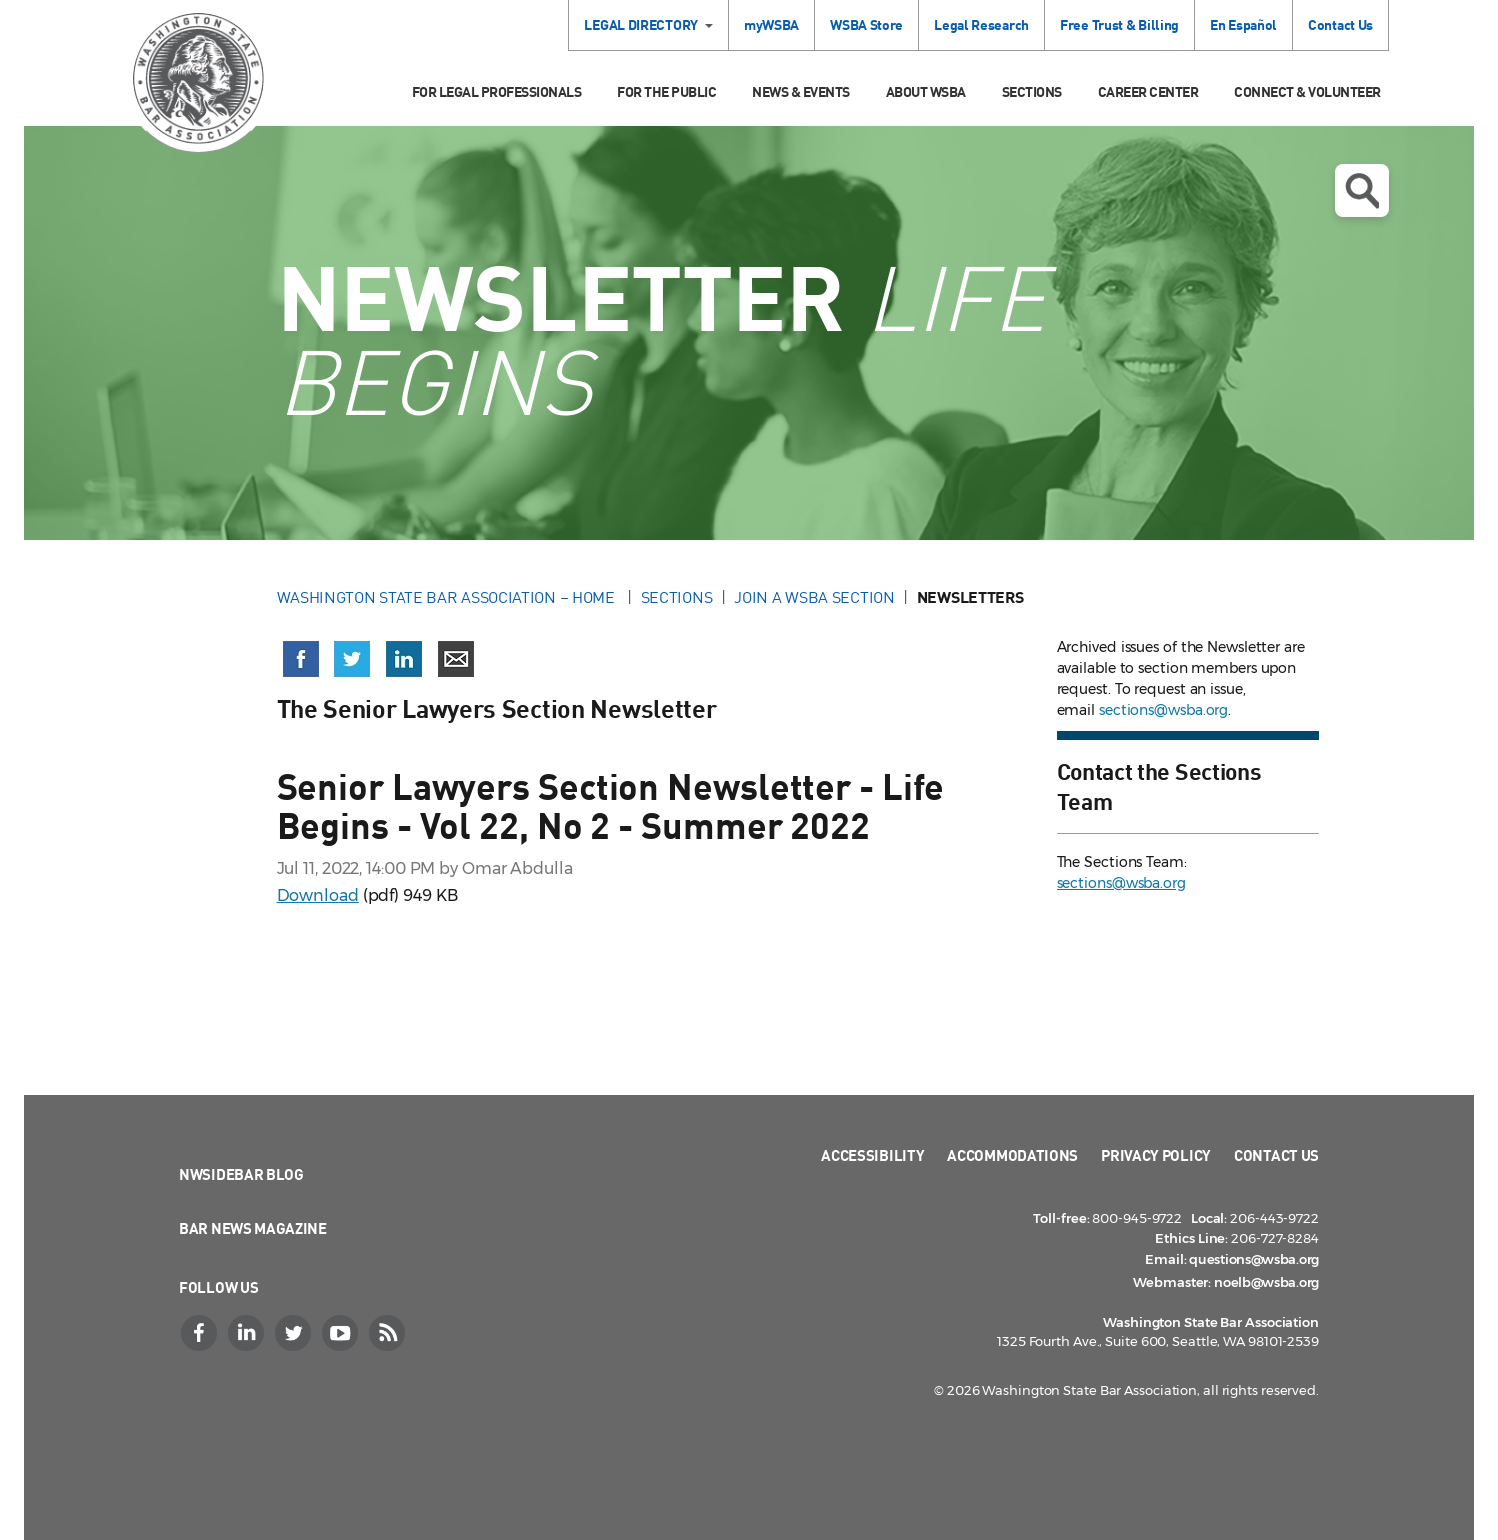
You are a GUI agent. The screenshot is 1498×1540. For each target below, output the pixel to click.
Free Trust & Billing (1119, 24)
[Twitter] (295, 1333)
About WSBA (926, 91)
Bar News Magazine (253, 1228)
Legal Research (981, 24)
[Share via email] (456, 659)
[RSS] (389, 1333)
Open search (1362, 191)
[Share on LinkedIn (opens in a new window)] (404, 659)
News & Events (801, 91)
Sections (1032, 91)
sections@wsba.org (1163, 710)
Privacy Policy (1156, 1155)
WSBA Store (866, 24)
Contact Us (1340, 24)
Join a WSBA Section (814, 597)
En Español (1243, 24)
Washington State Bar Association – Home (448, 597)
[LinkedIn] (248, 1333)
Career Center (1148, 91)
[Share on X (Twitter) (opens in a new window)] (352, 659)
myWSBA (771, 24)
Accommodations (1012, 1155)
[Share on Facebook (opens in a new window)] (301, 659)
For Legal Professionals (497, 91)
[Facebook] (201, 1333)
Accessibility (872, 1155)
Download (318, 895)
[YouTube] (342, 1333)
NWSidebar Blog (241, 1174)
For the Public (666, 91)
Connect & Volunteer (1307, 91)
